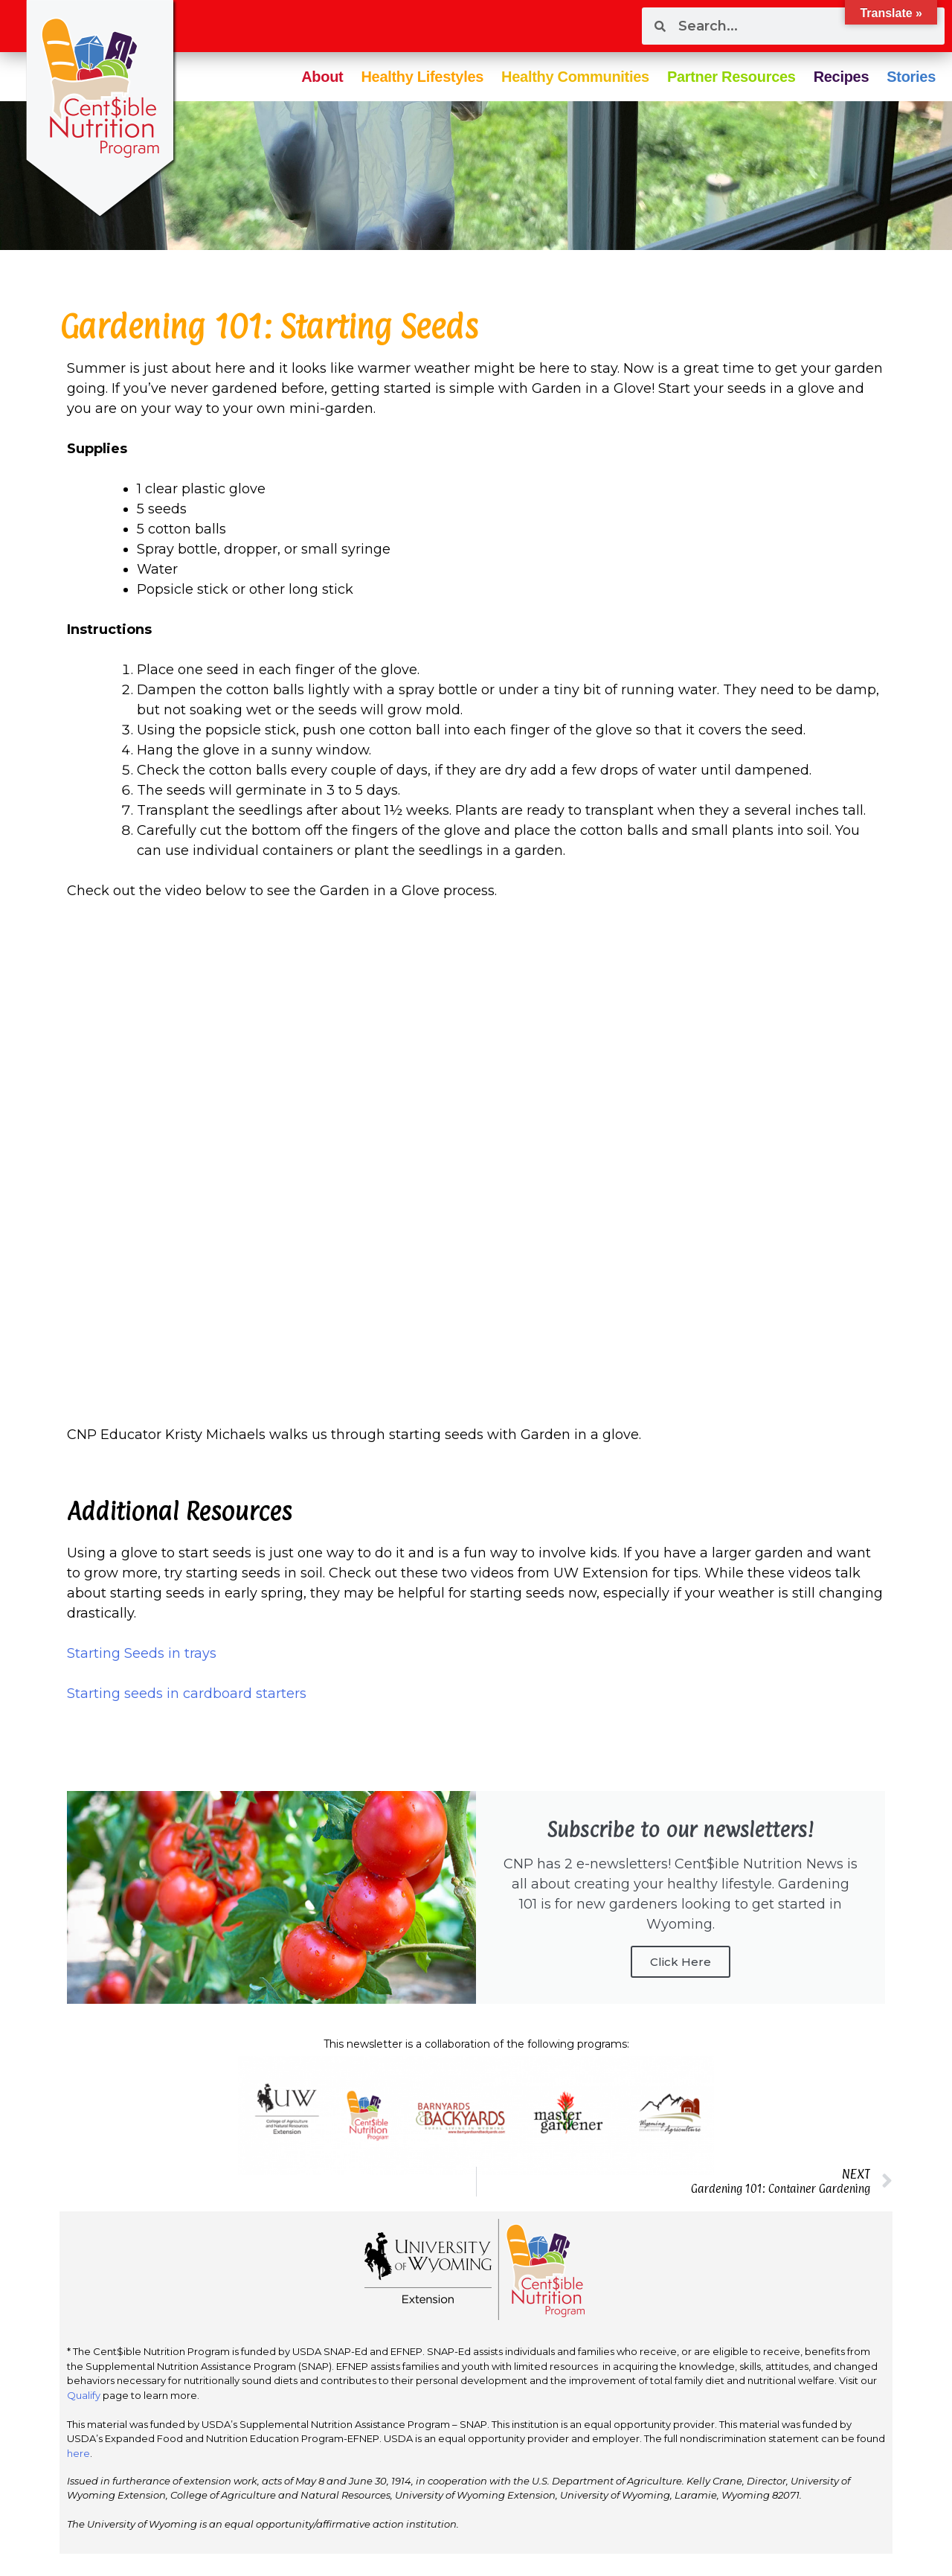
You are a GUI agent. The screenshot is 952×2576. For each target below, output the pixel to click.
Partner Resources (731, 76)
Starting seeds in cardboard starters (186, 1693)
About (322, 76)
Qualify (83, 2395)
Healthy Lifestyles (422, 76)
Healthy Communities (575, 76)
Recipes (841, 76)
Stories (911, 76)
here (78, 2453)
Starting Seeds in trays (141, 1653)
